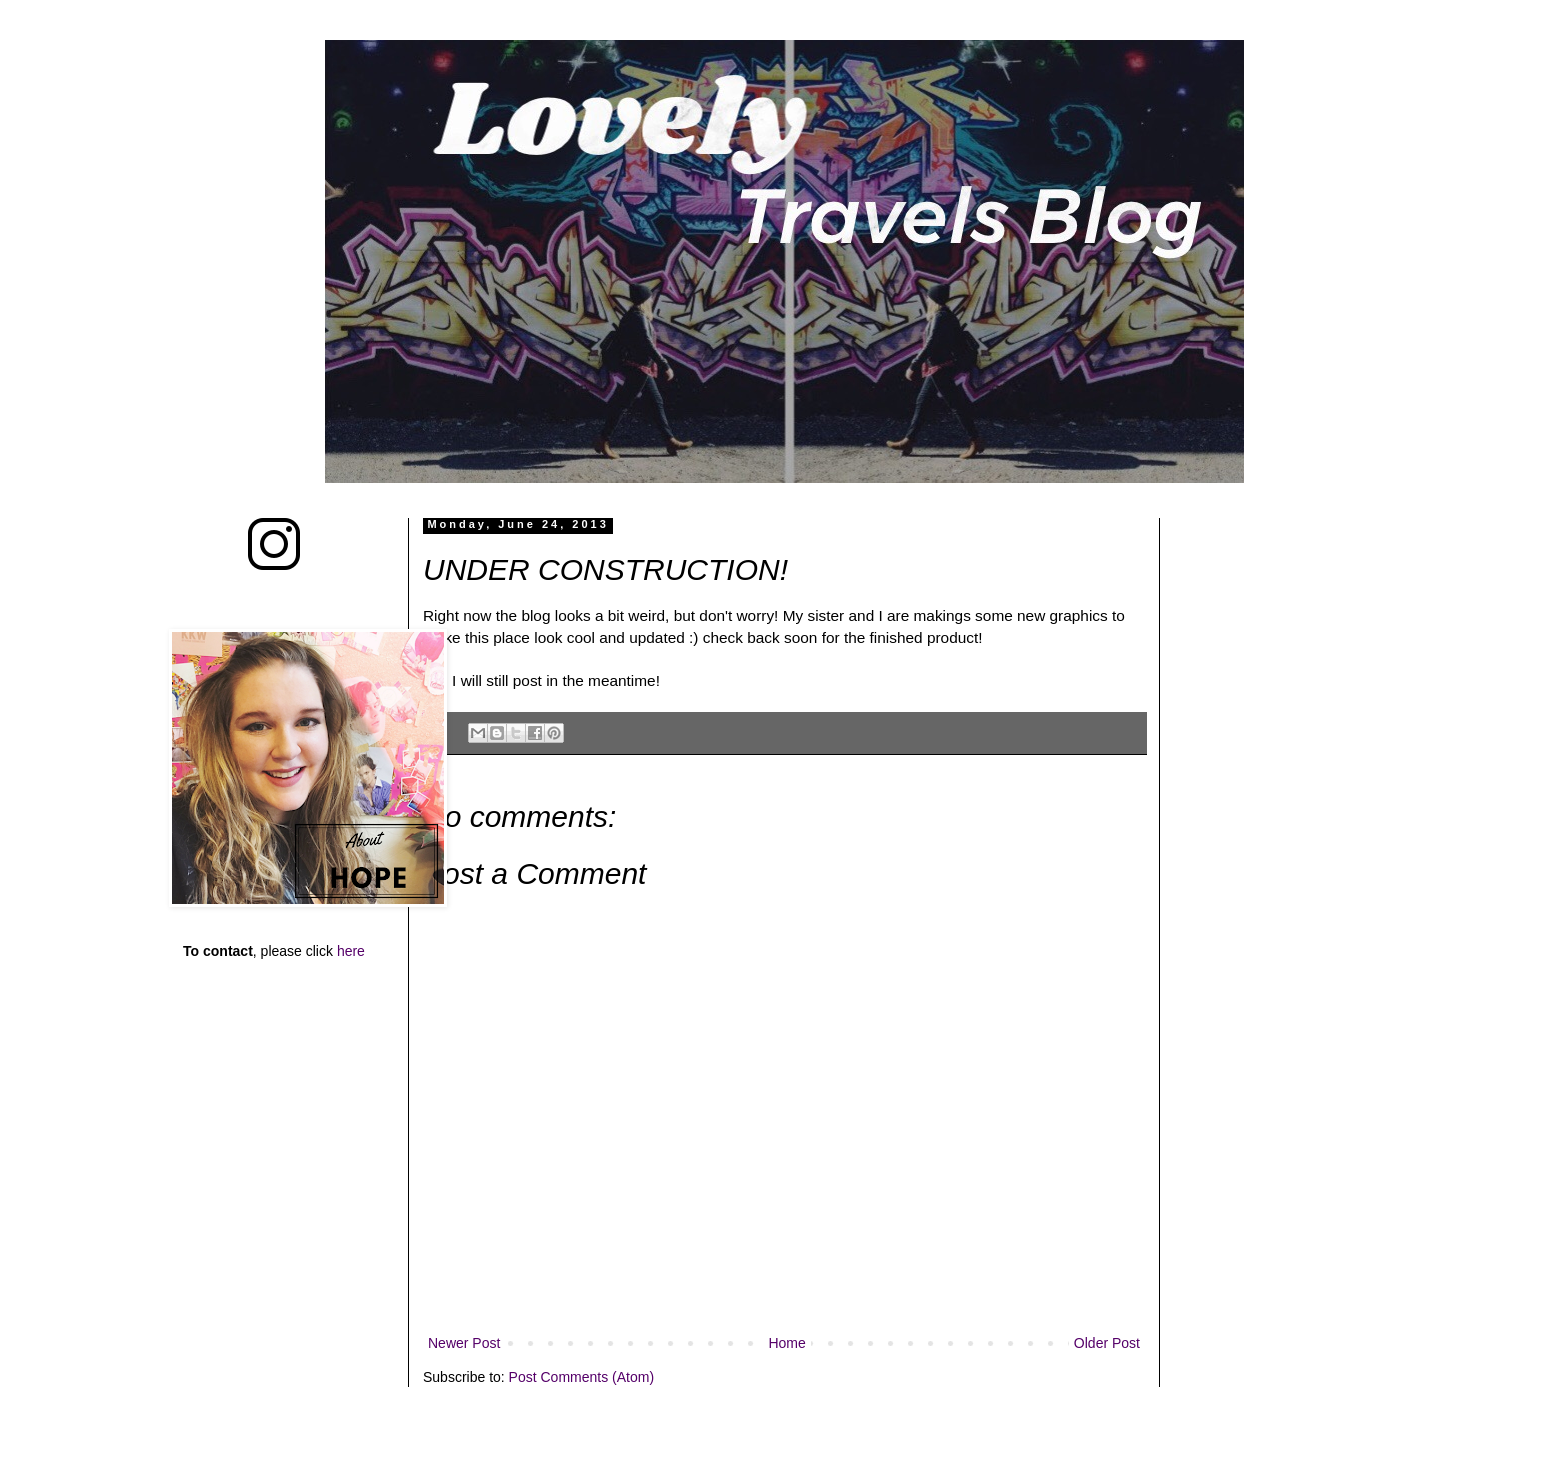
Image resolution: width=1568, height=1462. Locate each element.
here (351, 951)
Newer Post (464, 1343)
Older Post (1107, 1343)
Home (786, 1343)
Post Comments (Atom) (581, 1377)
